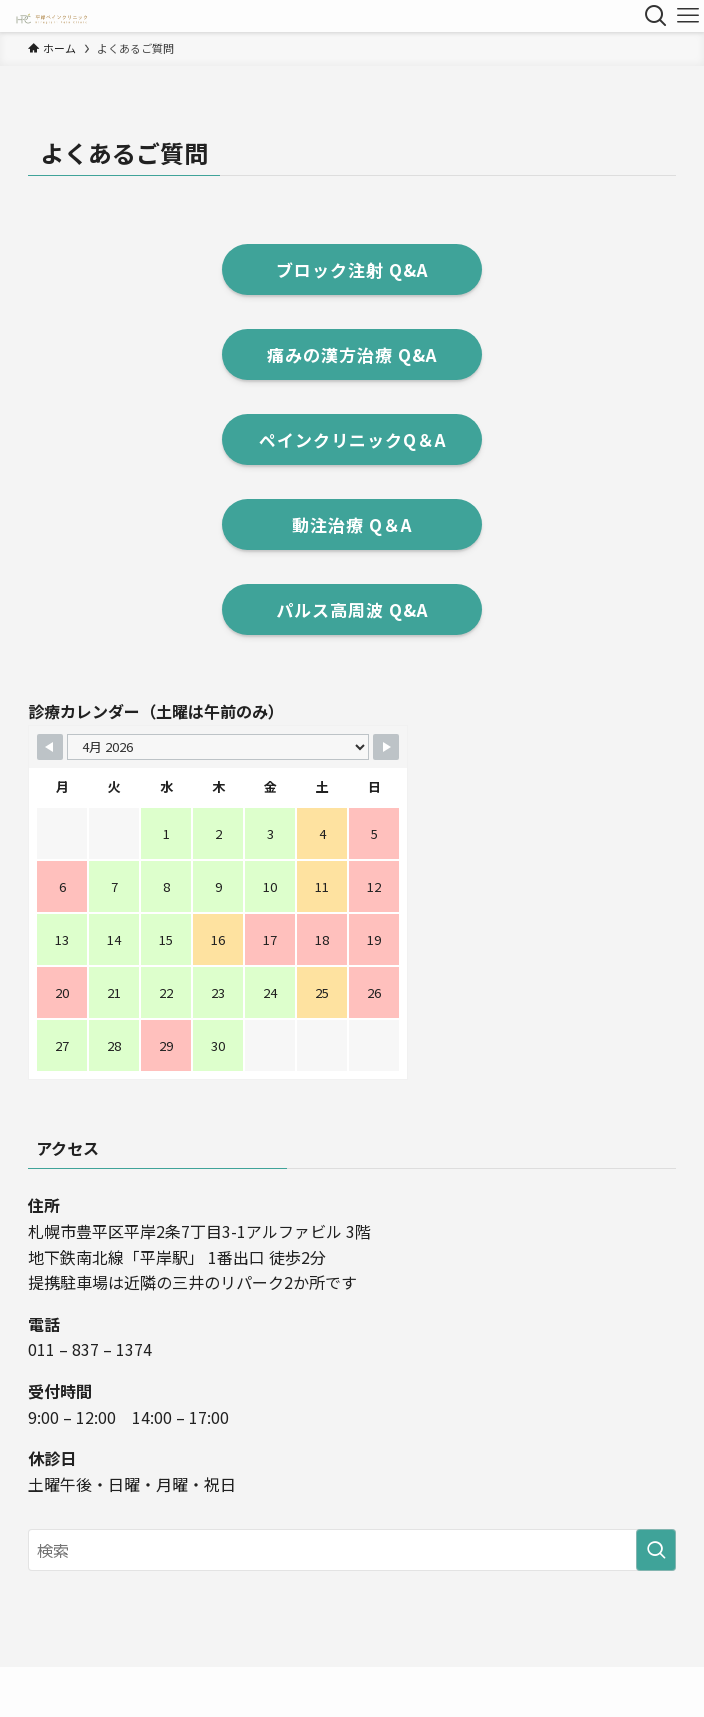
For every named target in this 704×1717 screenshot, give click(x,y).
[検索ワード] (352, 1550)
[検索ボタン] (656, 16)
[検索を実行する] (656, 1550)
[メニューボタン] (688, 16)
